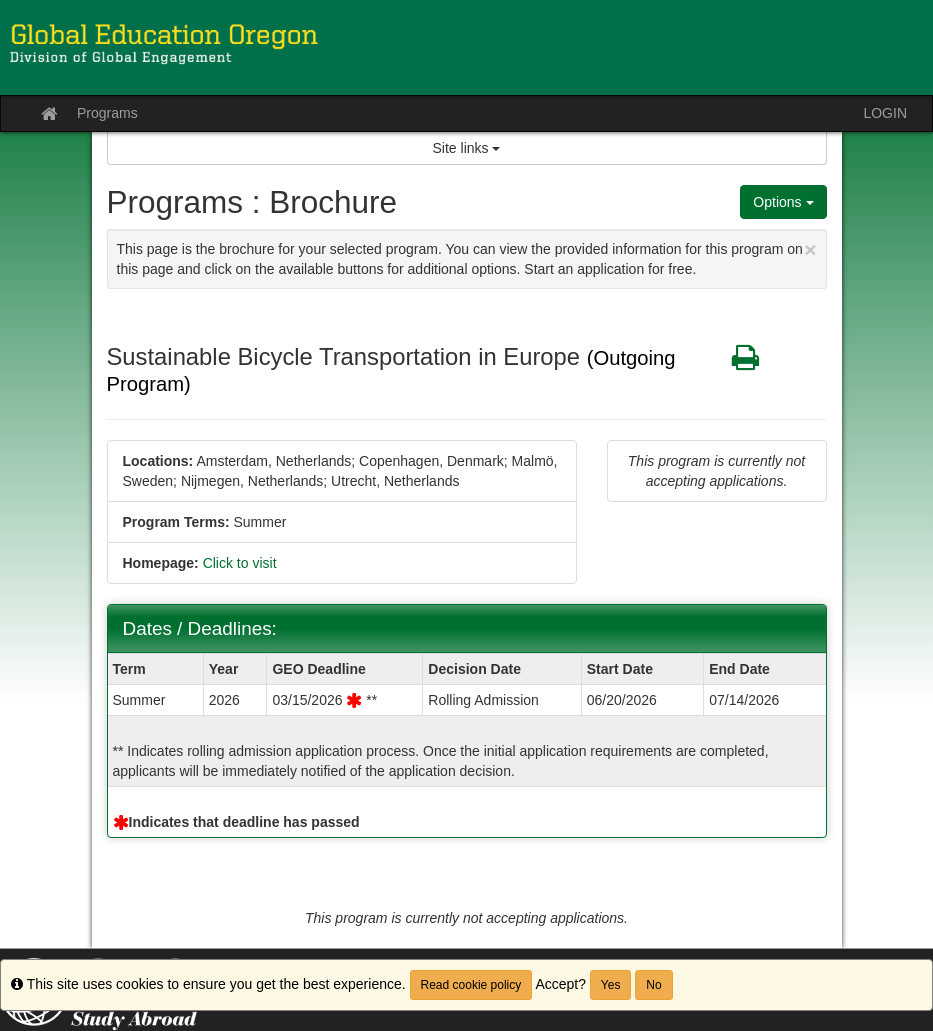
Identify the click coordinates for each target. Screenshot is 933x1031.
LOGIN (885, 113)
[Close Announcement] (810, 249)
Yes (611, 985)
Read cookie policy (471, 985)
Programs (107, 113)
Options (783, 202)
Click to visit (240, 563)
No (653, 985)
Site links (467, 148)
